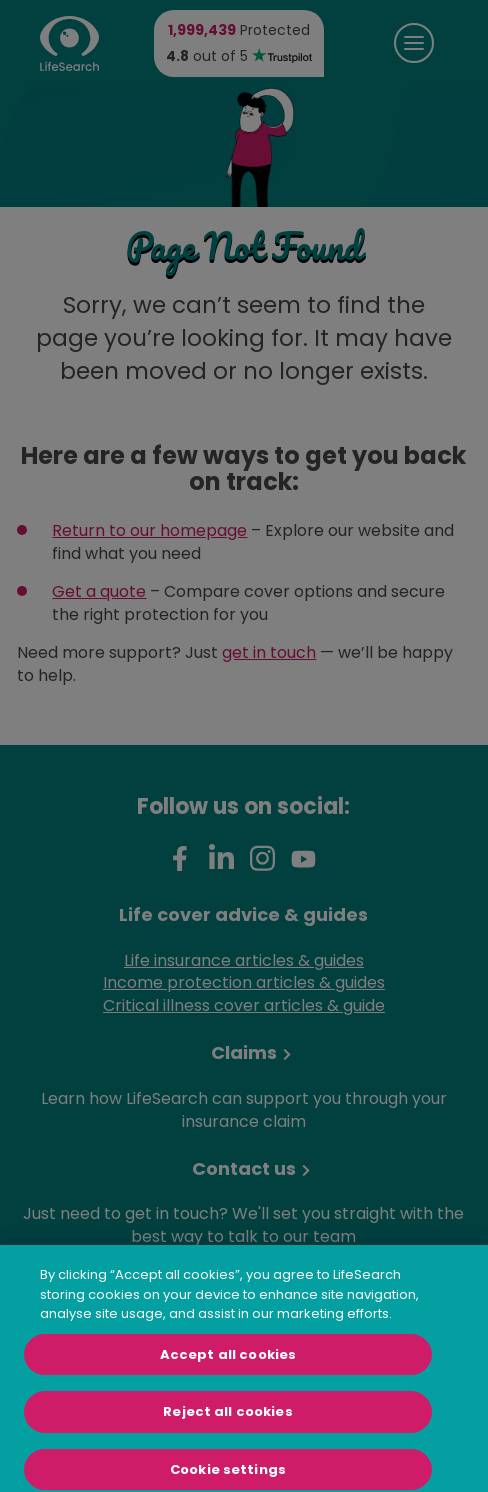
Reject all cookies (227, 1417)
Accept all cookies (228, 1359)
